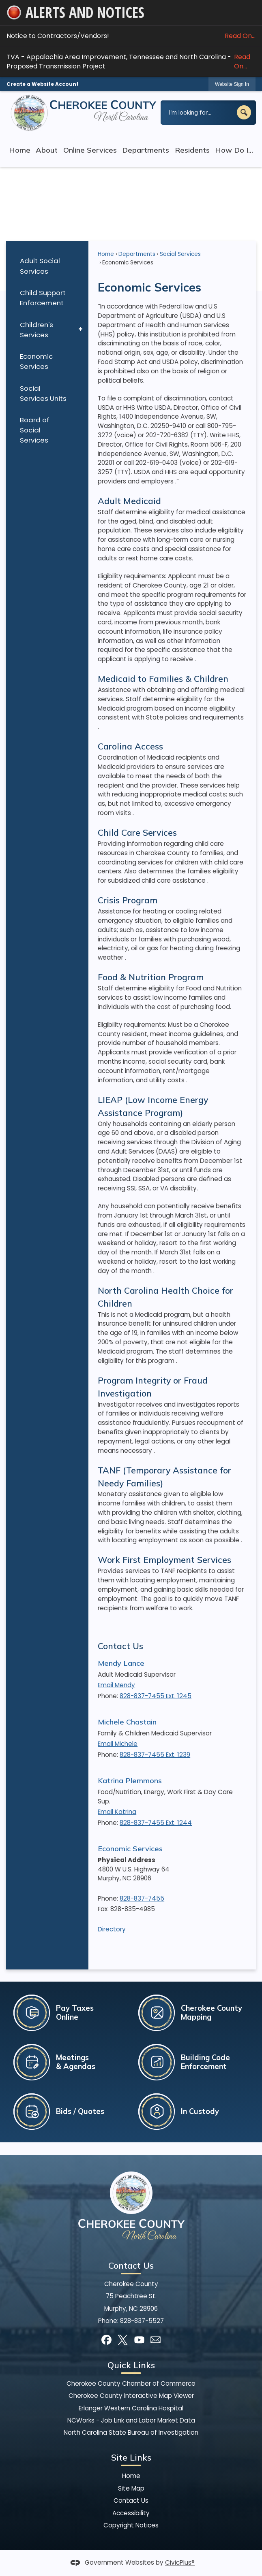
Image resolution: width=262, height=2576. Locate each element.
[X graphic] (123, 2340)
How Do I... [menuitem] (234, 150)
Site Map (131, 2488)
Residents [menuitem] (192, 150)
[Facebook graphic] (106, 2340)
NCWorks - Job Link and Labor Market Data (131, 2420)
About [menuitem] (47, 150)
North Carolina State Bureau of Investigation (131, 2432)
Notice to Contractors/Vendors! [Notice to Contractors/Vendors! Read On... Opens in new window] (131, 35)
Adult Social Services (40, 266)
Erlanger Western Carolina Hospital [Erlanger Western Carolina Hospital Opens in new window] (131, 2408)
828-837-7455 (142, 1898)
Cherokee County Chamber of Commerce (131, 2383)
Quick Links (131, 2365)
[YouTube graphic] (139, 2340)
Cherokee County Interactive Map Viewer (131, 2395)
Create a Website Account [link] (42, 84)
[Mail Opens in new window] (155, 2340)
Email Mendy (116, 1685)
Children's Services (36, 330)
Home (106, 254)
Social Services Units (43, 393)
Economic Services (36, 361)
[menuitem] (47, 266)
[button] (244, 112)
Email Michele (117, 1743)
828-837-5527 (142, 2320)
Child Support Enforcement (43, 298)
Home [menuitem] (19, 150)
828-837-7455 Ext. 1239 (155, 1754)
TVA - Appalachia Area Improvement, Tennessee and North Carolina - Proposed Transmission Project (131, 61)
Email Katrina (117, 1811)
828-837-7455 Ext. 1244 (156, 1822)
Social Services (180, 254)
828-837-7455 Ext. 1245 (155, 1696)
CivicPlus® (180, 2562)
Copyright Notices (131, 2525)
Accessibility (131, 2513)
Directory (112, 1929)
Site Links (131, 2457)
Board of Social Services (34, 430)
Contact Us (120, 1646)
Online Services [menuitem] (90, 150)
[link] (232, 84)
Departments (136, 254)
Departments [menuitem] (145, 150)
